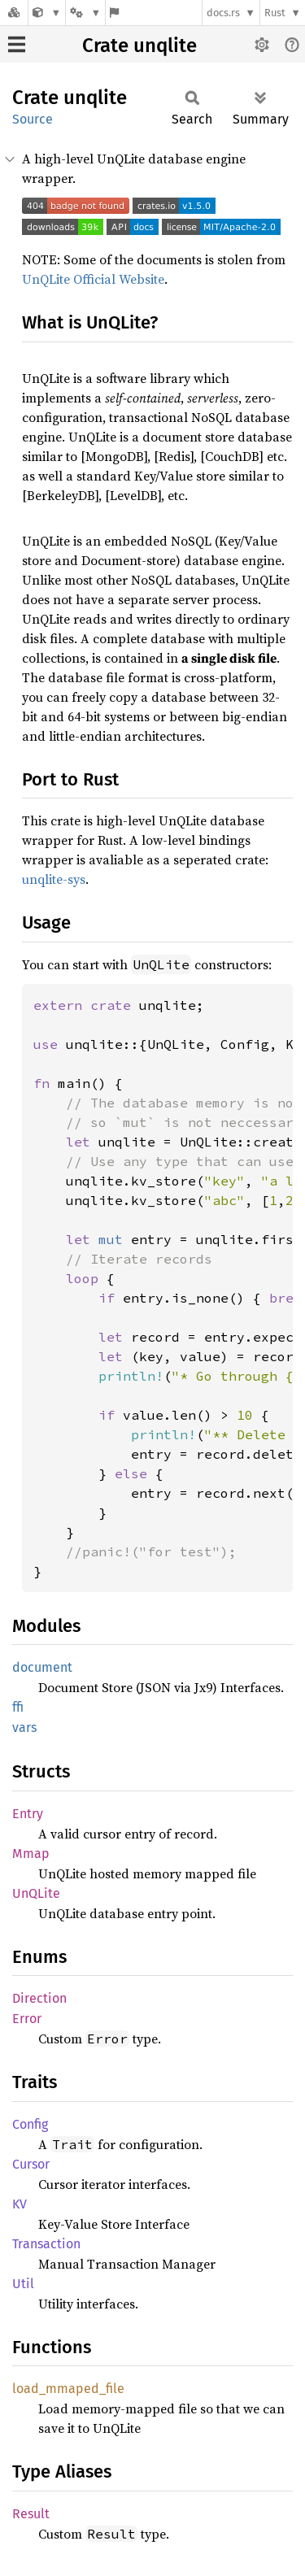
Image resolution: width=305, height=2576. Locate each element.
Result (31, 2514)
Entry (27, 1813)
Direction (39, 1998)
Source (32, 119)
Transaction (46, 2244)
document (42, 1667)
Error (26, 2018)
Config (30, 2124)
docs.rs (223, 13)
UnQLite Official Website (93, 279)
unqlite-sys (53, 879)
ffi (18, 1707)
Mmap (31, 1853)
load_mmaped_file (68, 2388)
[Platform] (85, 12)
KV (19, 2204)
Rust (274, 13)
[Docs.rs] (14, 12)
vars (24, 1727)
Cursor (31, 2164)
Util (23, 2283)
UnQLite (36, 1893)
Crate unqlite (139, 45)
